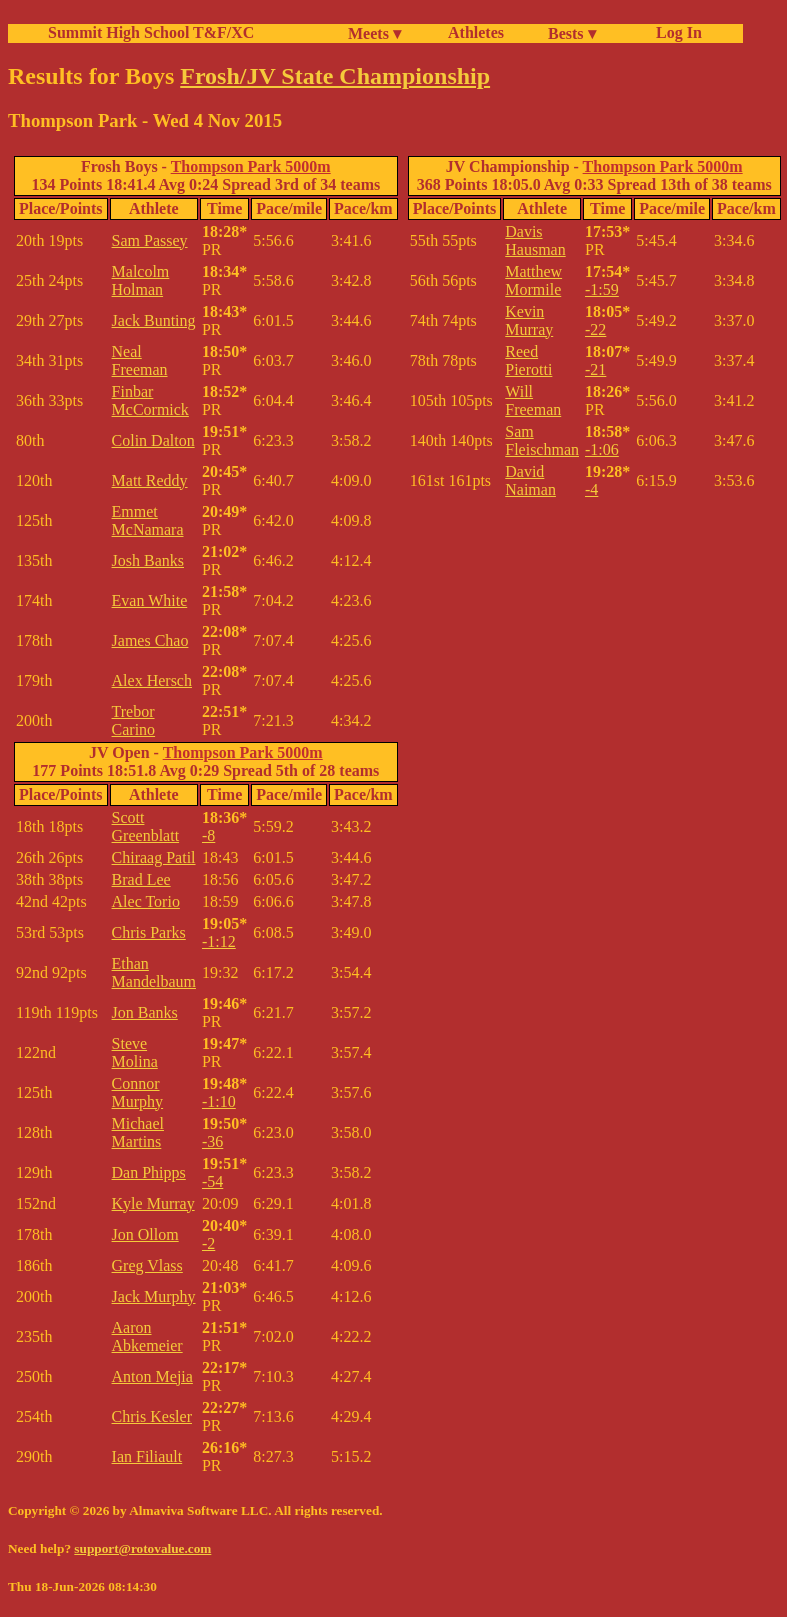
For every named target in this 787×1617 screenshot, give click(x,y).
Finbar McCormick (150, 400)
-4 (591, 489)
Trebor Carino (134, 720)
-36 (212, 1141)
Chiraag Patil (154, 857)
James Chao (150, 640)
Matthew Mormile (533, 280)
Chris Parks (149, 932)
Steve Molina (135, 1052)
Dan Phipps (149, 1172)
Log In (675, 32)
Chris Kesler (152, 1416)
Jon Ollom (145, 1234)
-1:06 (602, 449)
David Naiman (530, 480)
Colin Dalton (153, 440)
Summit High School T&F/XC (151, 32)
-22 (595, 329)
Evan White (150, 600)
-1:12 (219, 941)
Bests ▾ (572, 33)
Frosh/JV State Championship (335, 76)
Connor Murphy (138, 1092)
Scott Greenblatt (146, 826)
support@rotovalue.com (142, 1548)
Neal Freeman (140, 360)
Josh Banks (148, 560)
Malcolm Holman (141, 280)
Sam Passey (150, 240)
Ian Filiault (147, 1456)
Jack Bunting (154, 320)
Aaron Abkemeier (147, 1336)
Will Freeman (533, 400)
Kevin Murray (529, 320)
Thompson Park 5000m (251, 166)
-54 (212, 1181)
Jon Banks (145, 1012)
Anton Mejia (152, 1376)
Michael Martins (138, 1132)
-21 (595, 369)
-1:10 (219, 1101)
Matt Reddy (150, 480)
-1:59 (602, 289)
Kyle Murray (153, 1203)
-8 (208, 835)
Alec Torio (146, 901)
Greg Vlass (147, 1265)
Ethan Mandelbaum (154, 972)
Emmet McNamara (148, 520)
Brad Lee (141, 879)
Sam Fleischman (542, 440)
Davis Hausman (535, 240)
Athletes (476, 32)
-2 (208, 1243)
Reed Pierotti (528, 360)
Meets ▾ (374, 33)
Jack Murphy (154, 1296)
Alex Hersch (152, 680)
